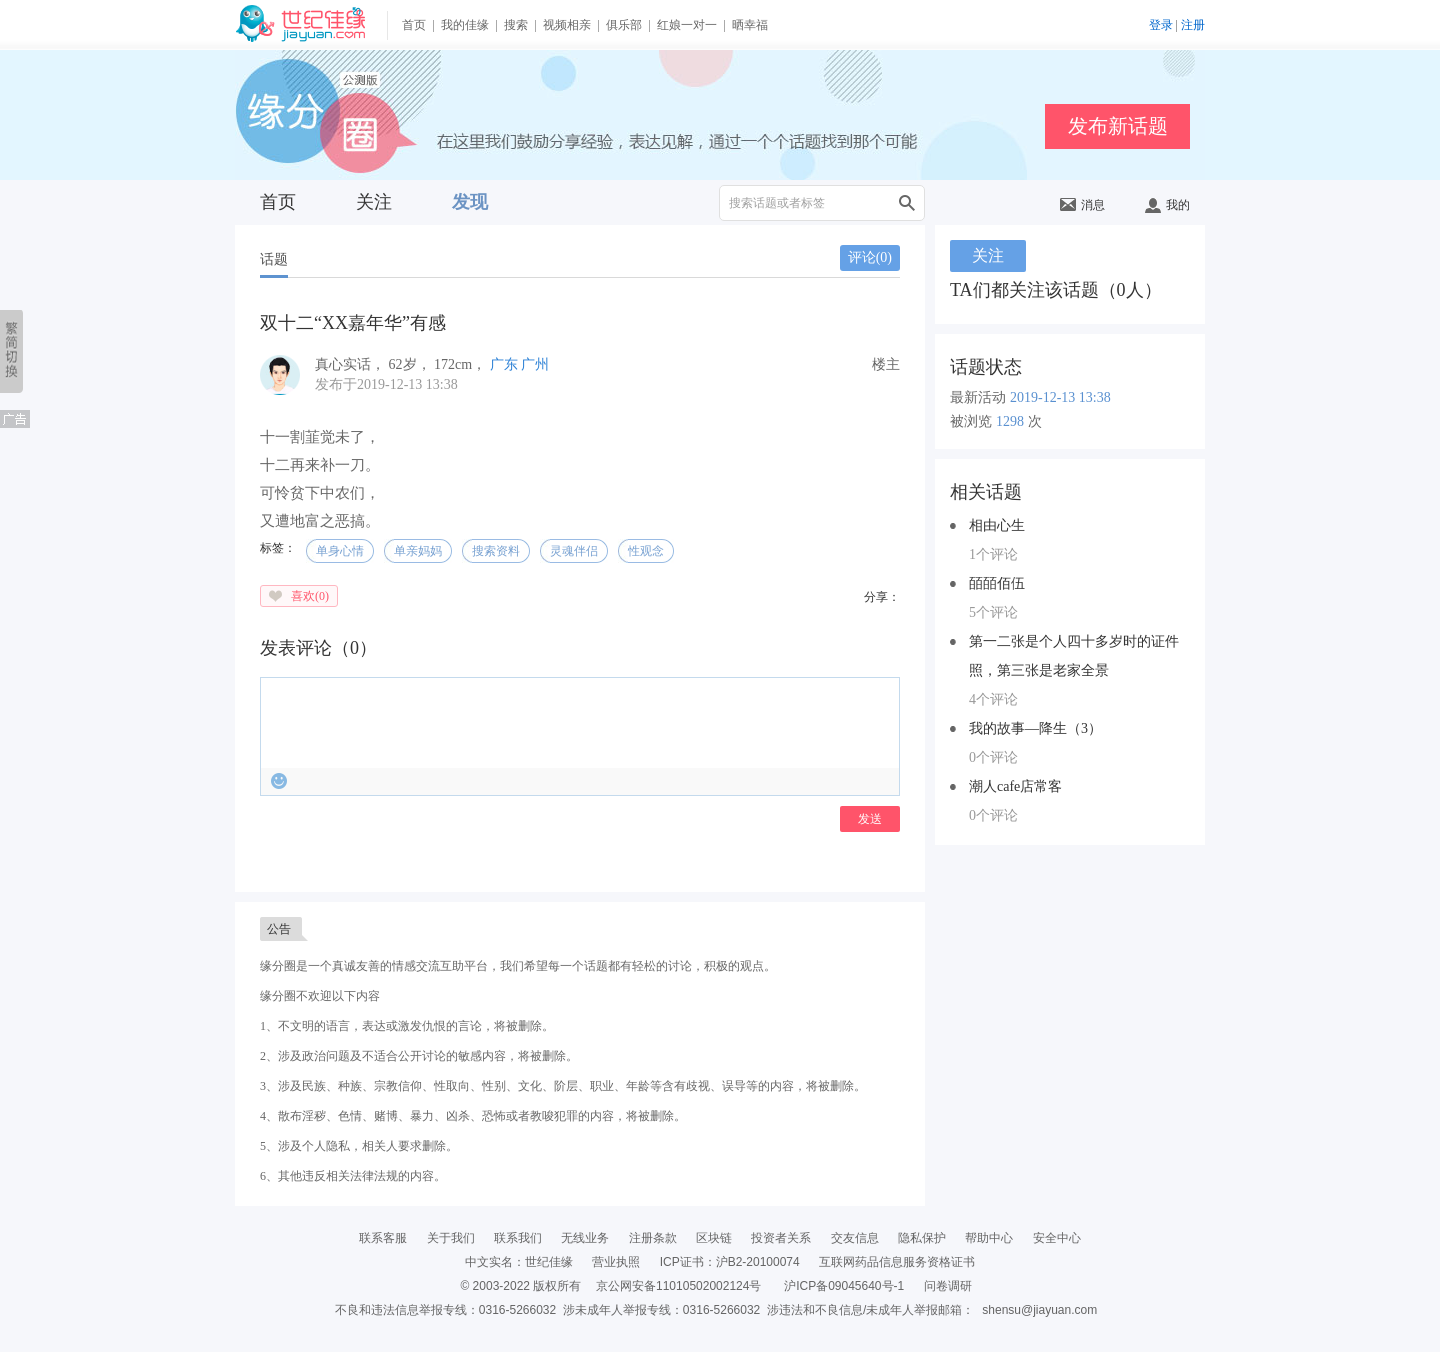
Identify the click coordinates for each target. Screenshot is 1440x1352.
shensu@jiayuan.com (1039, 1310)
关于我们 (451, 1238)
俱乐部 (624, 25)
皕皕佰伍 (997, 583)
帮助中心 (989, 1238)
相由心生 (997, 525)
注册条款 (653, 1238)
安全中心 (1057, 1238)
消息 (1082, 205)
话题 (274, 259)
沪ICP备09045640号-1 (844, 1286)
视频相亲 (567, 25)
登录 (1161, 25)
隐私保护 (922, 1238)
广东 (504, 364)
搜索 (516, 25)
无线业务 (585, 1238)
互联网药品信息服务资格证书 (897, 1262)
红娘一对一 (687, 25)
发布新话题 (1118, 126)
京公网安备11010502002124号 (678, 1286)
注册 (1193, 25)
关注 (374, 202)
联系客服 (383, 1238)
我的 (1167, 205)
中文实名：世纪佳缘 (519, 1262)
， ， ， (402, 364)
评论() (870, 257)
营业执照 (616, 1262)
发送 (870, 819)
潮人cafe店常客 (1015, 786)
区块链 (714, 1238)
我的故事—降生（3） (1035, 728)
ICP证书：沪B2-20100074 (730, 1262)
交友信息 (855, 1238)
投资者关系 (781, 1238)
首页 (414, 25)
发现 (470, 202)
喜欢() (310, 596)
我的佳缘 (465, 25)
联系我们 (518, 1238)
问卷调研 (948, 1286)
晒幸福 (750, 25)
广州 (535, 364)
